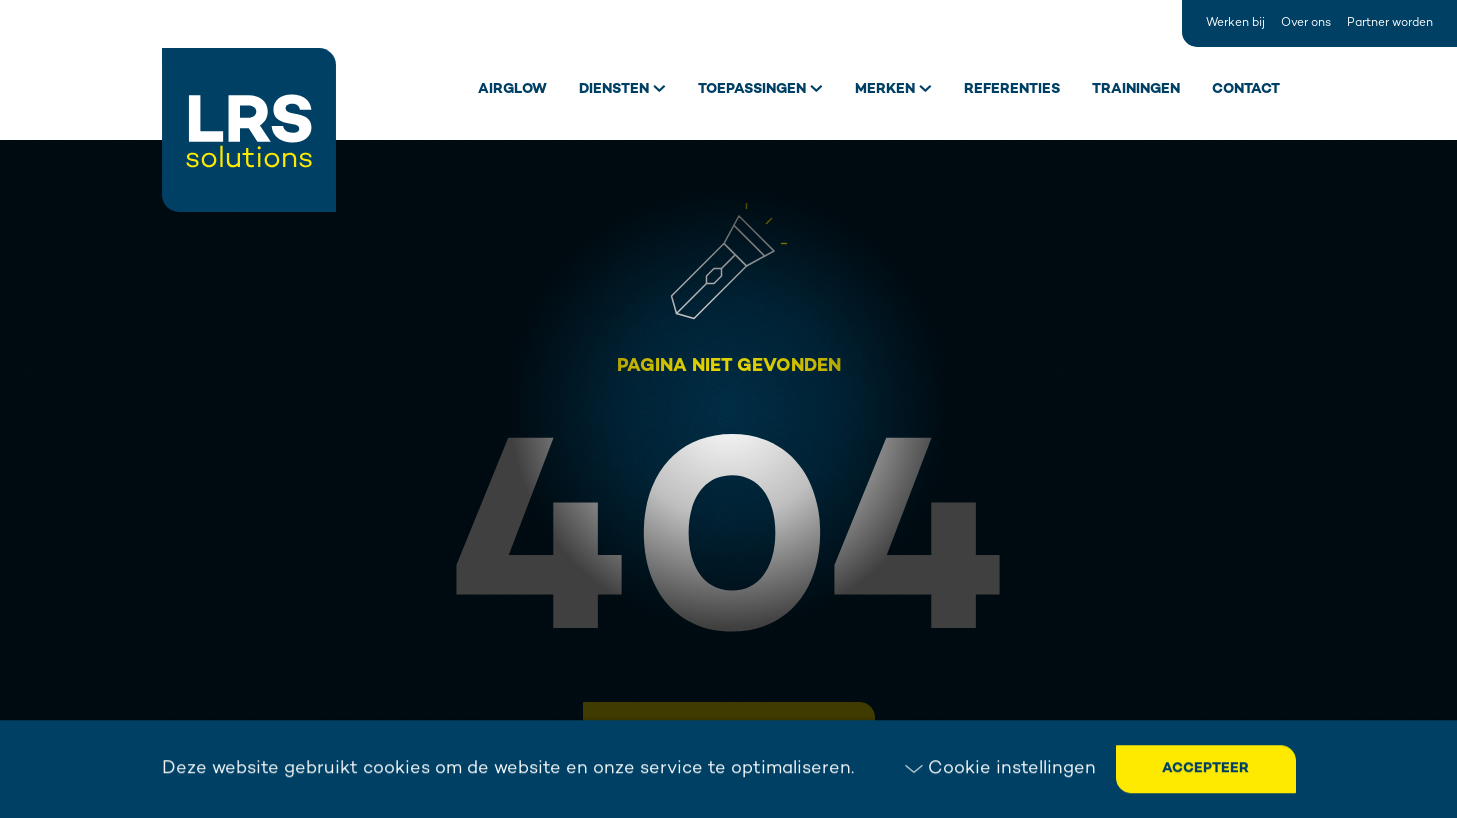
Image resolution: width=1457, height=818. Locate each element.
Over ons (1306, 23)
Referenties (1012, 89)
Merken (885, 89)
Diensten (614, 89)
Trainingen (1136, 89)
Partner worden (1390, 23)
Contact (1246, 89)
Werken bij (1235, 23)
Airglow (512, 89)
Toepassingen (752, 89)
